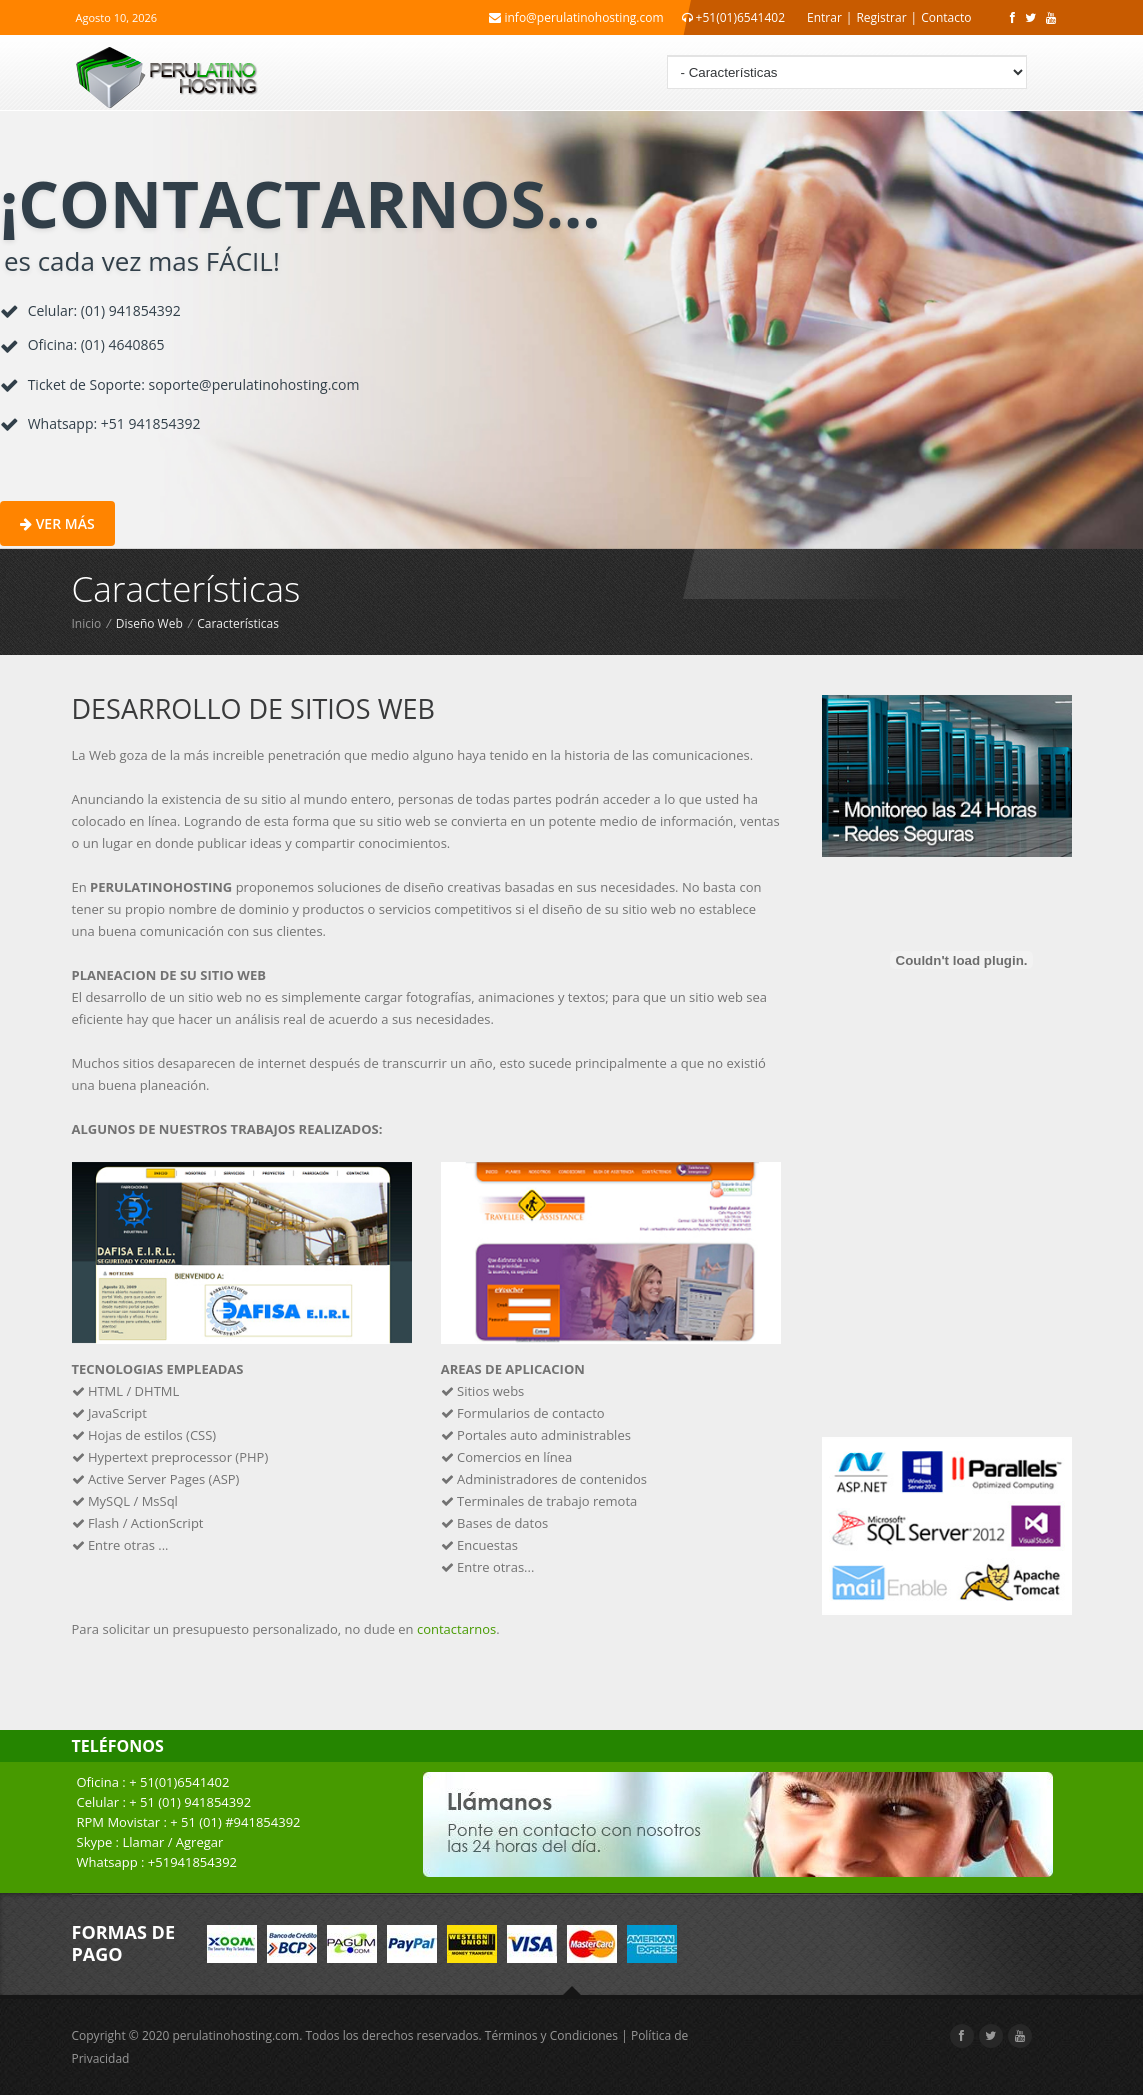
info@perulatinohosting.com (576, 17)
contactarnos (456, 1629)
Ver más (57, 523)
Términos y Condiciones (551, 2035)
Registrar (881, 17)
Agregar (200, 1842)
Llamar (143, 1842)
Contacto (946, 17)
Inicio (87, 623)
